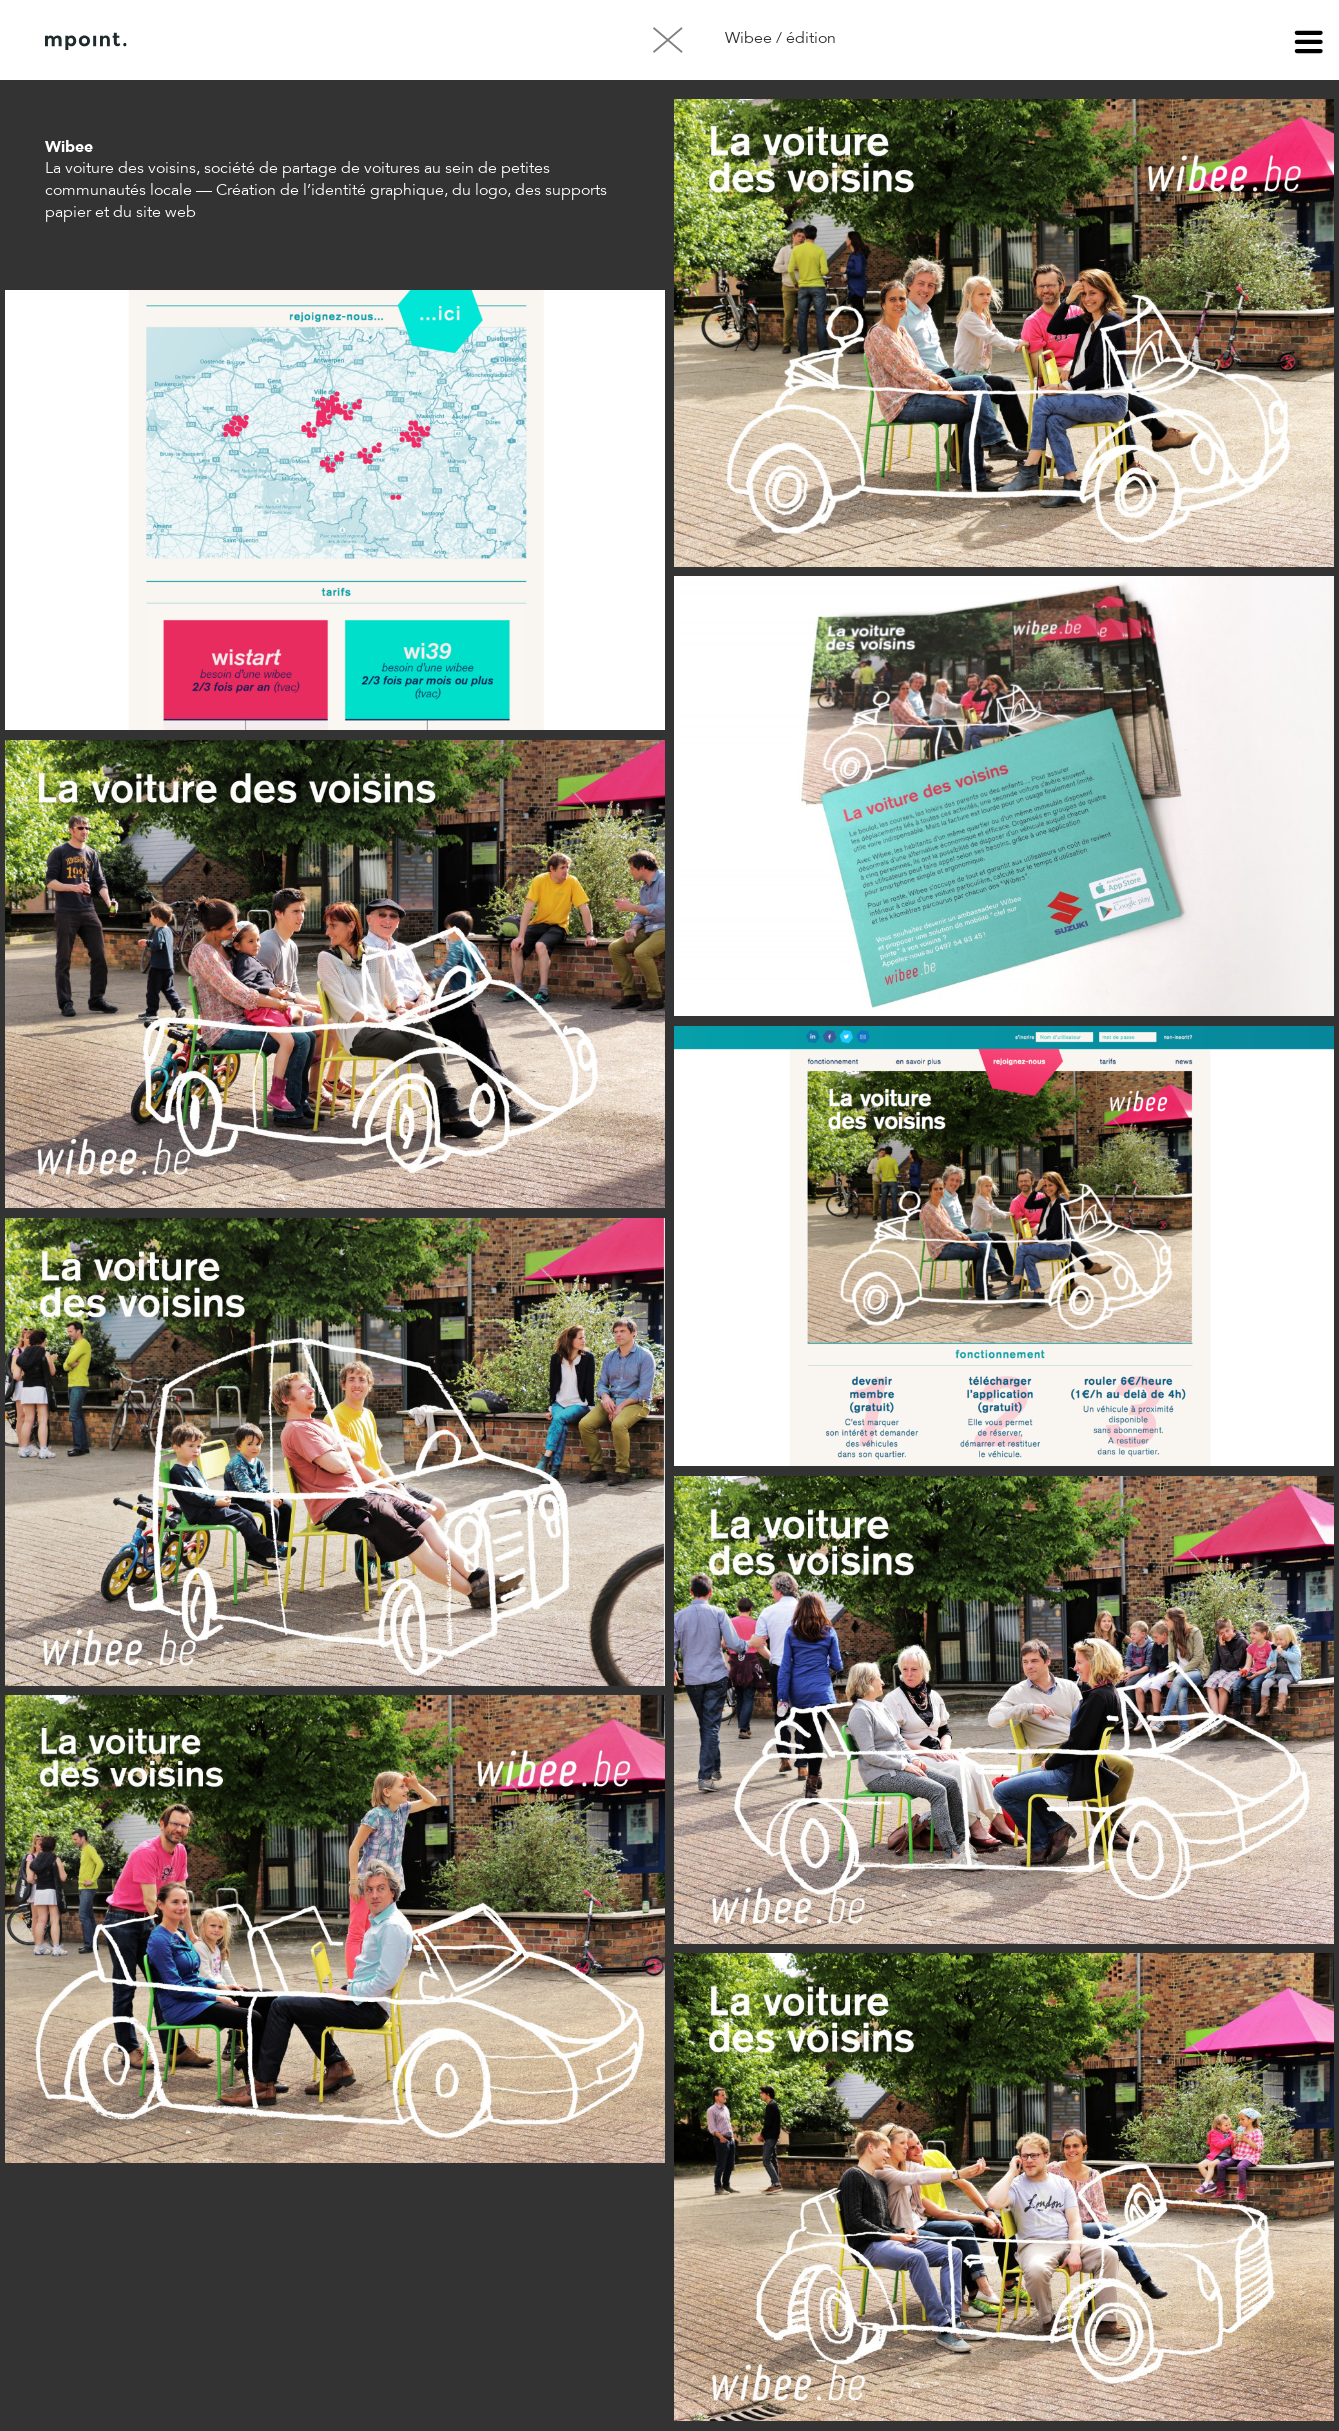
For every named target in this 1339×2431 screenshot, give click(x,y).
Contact (349, 41)
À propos (248, 41)
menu (1309, 45)
